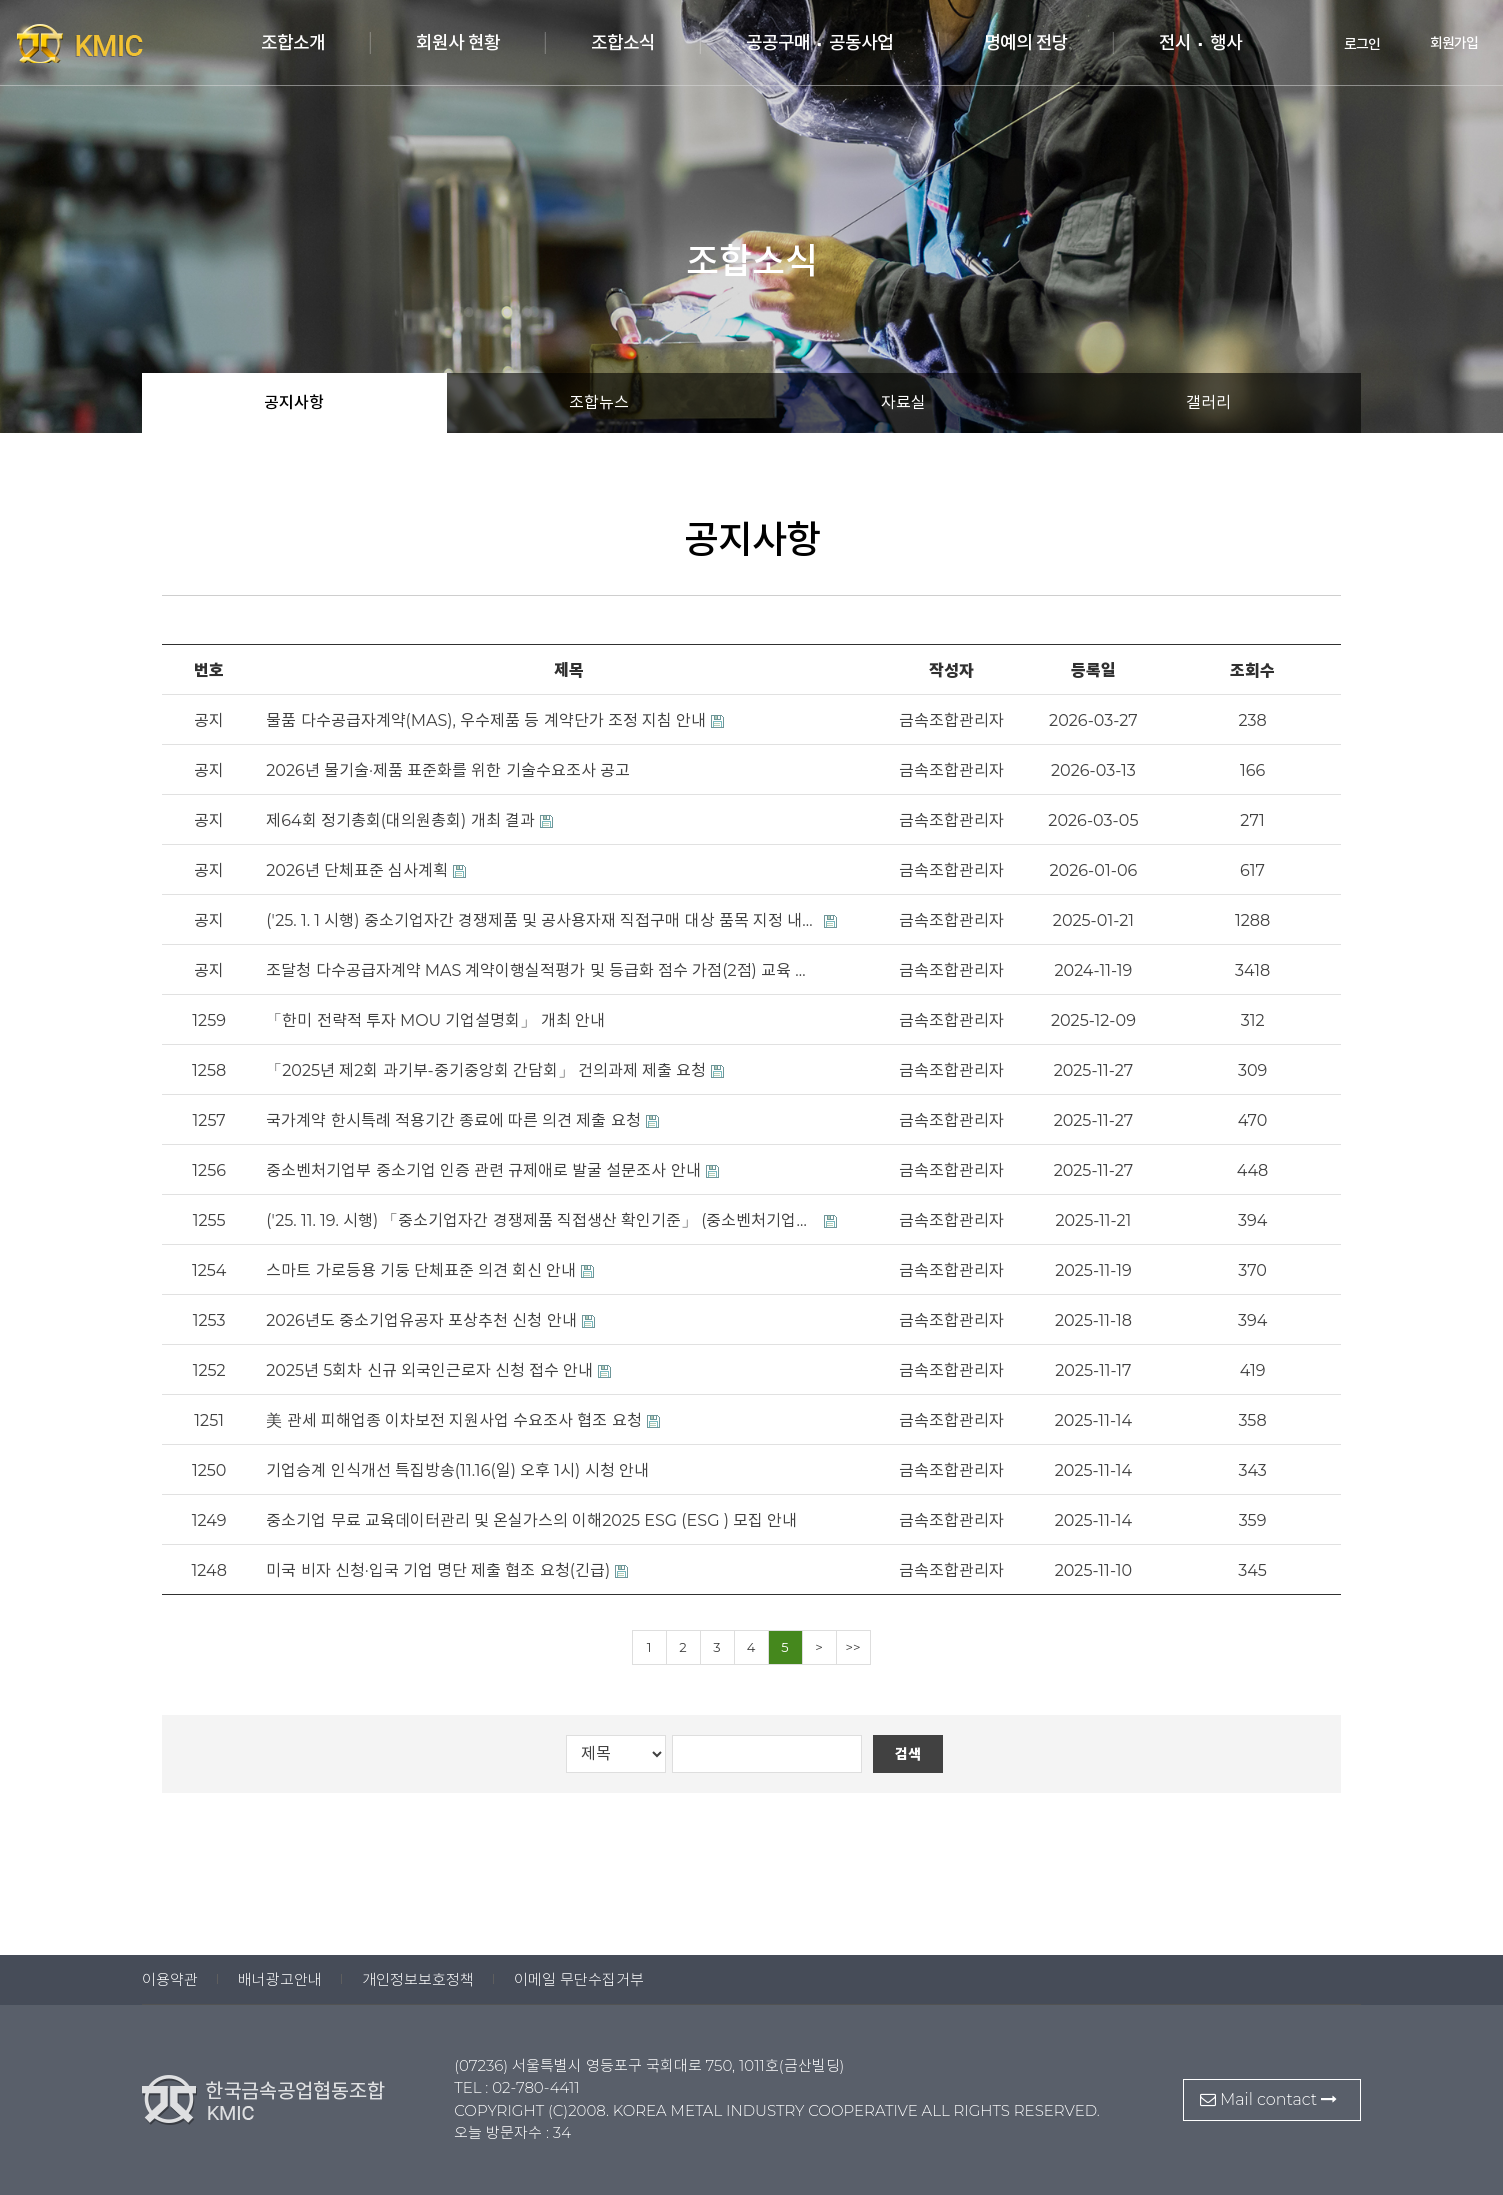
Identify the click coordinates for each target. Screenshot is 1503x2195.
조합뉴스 (599, 402)
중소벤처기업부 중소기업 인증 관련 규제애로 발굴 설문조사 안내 (483, 1170)
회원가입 (1439, 42)
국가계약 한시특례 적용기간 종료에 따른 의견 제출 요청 (453, 1120)
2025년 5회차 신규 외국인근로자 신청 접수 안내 (429, 1370)
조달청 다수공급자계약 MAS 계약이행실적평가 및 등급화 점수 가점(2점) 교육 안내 (542, 970)
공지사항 (294, 402)
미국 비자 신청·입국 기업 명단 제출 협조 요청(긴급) (438, 1570)
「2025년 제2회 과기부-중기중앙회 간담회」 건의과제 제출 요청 (486, 1070)
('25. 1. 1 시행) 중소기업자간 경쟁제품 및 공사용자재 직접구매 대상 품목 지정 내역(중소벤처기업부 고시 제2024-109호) (542, 920)
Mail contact (1268, 2099)
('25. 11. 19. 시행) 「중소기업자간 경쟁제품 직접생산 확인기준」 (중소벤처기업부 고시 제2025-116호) (542, 1220)
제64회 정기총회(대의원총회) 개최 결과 (400, 820)
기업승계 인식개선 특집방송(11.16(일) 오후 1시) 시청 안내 (457, 1470)
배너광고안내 (280, 1979)
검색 (908, 1754)
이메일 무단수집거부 (579, 1979)
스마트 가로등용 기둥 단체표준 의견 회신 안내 (421, 1270)
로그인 (1348, 43)
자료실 (903, 402)
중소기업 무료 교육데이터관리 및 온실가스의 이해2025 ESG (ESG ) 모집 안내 (531, 1520)
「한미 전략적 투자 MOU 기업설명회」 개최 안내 (435, 1020)
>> (853, 1647)
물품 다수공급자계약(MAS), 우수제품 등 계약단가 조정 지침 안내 (486, 720)
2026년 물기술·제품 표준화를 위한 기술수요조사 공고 (447, 770)
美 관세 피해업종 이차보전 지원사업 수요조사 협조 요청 (453, 1420)
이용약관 (170, 1979)
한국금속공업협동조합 (120, 43)
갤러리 (1208, 402)
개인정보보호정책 (418, 1979)
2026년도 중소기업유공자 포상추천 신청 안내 (421, 1320)
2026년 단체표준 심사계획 (357, 870)
